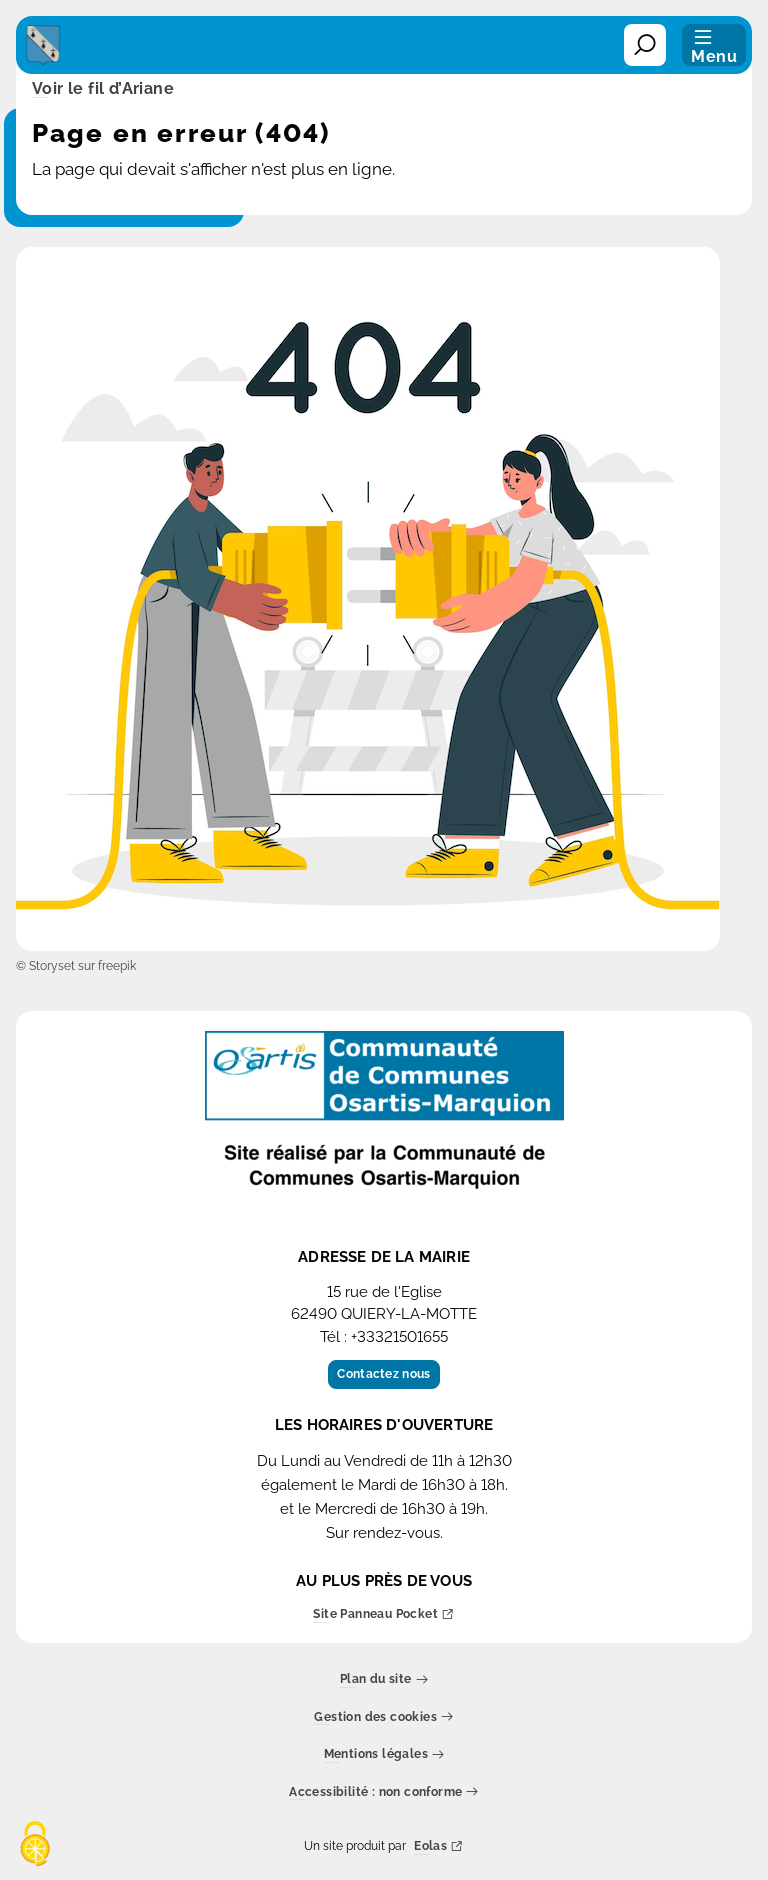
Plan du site (384, 1680)
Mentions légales (384, 1755)
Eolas (438, 1847)
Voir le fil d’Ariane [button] (103, 90)
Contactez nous (383, 1374)
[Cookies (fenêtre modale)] (35, 1845)
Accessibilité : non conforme (384, 1792)
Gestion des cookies (383, 1717)
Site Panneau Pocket (383, 1615)
